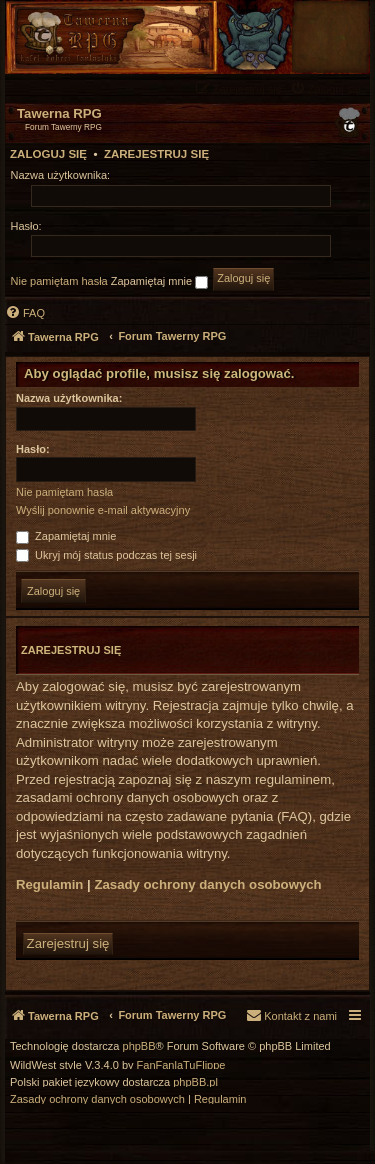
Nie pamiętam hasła (59, 281)
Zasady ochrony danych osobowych (207, 884)
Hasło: (33, 449)
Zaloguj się (48, 154)
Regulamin (49, 884)
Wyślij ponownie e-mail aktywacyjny (103, 510)
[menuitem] (328, 88)
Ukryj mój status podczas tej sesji (106, 555)
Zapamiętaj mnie (159, 282)
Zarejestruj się (156, 154)
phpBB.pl (195, 1082)
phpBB (139, 1046)
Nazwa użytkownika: (69, 398)
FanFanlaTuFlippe (181, 1065)
